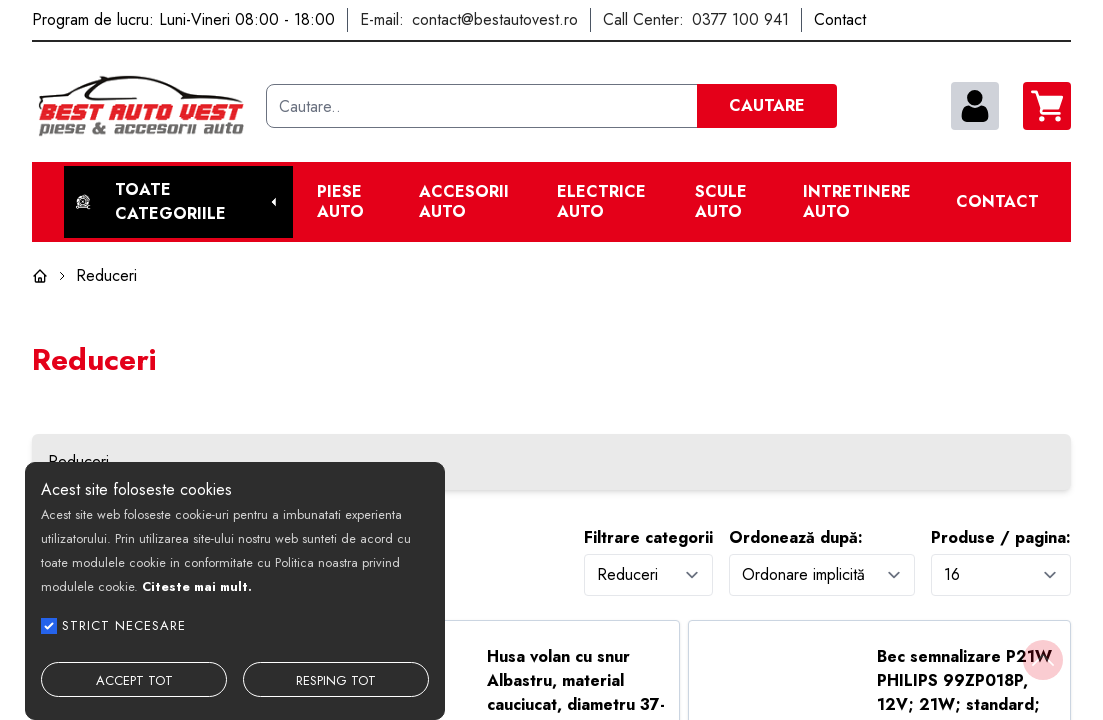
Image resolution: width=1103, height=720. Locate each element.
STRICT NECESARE (124, 625)
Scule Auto (721, 202)
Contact (997, 202)
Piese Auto (340, 202)
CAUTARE (767, 105)
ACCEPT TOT (134, 680)
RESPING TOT (336, 680)
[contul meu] (975, 106)
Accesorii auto (464, 202)
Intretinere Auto (857, 202)
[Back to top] (1043, 660)
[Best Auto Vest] (141, 106)
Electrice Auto (601, 202)
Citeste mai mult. (197, 586)
